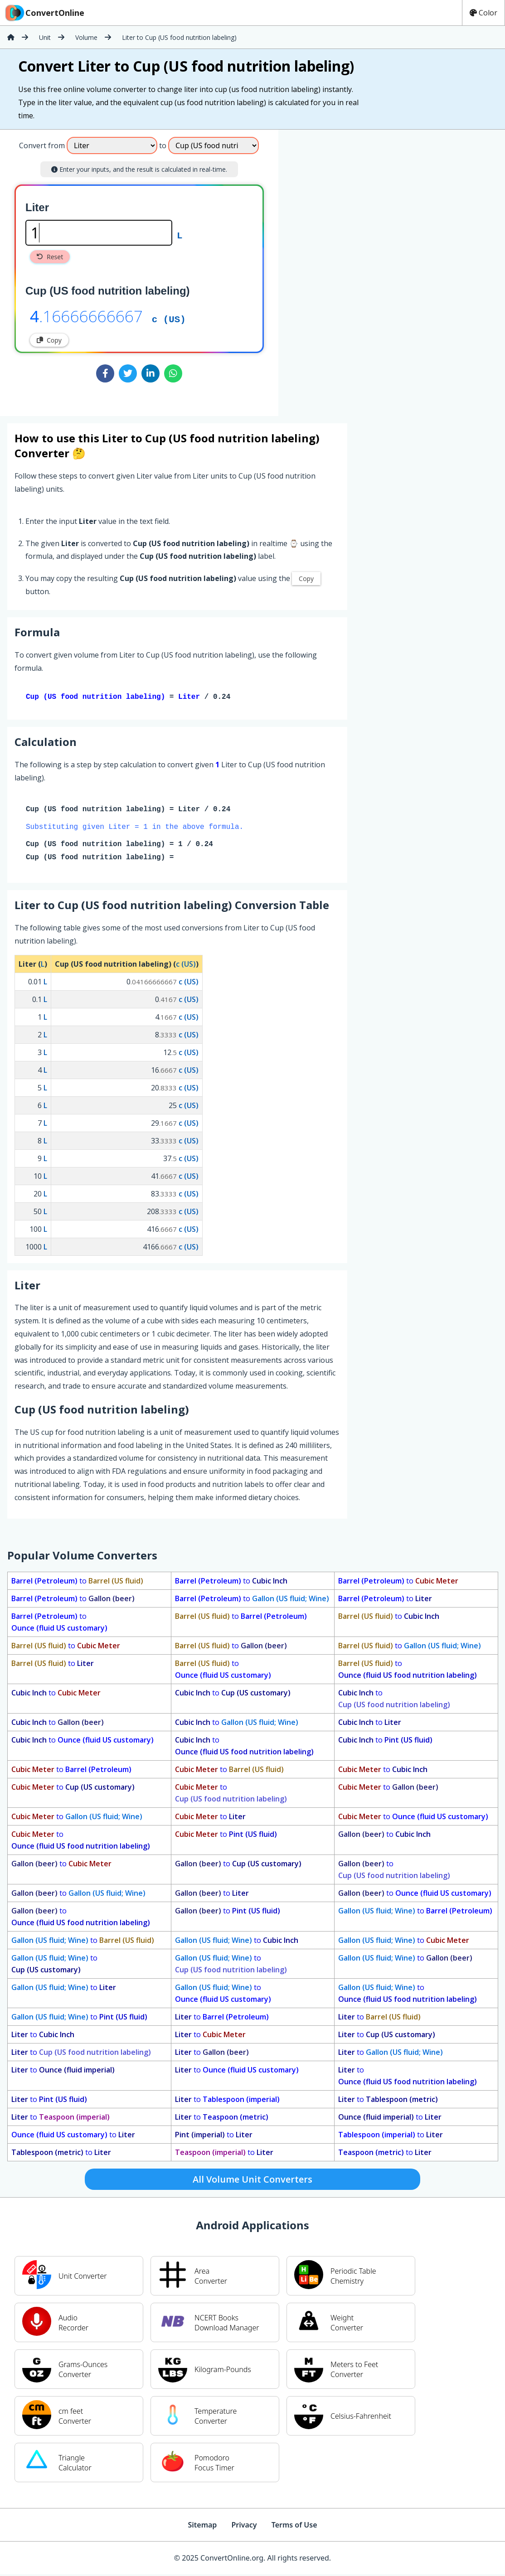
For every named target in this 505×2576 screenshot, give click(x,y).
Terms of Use (294, 2527)
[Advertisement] (354, 269)
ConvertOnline (44, 12)
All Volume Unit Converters (252, 2181)
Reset (50, 256)
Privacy (244, 2527)
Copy (49, 340)
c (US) (169, 318)
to (77, 1583)
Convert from (42, 145)
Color (483, 13)
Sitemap (202, 2527)
